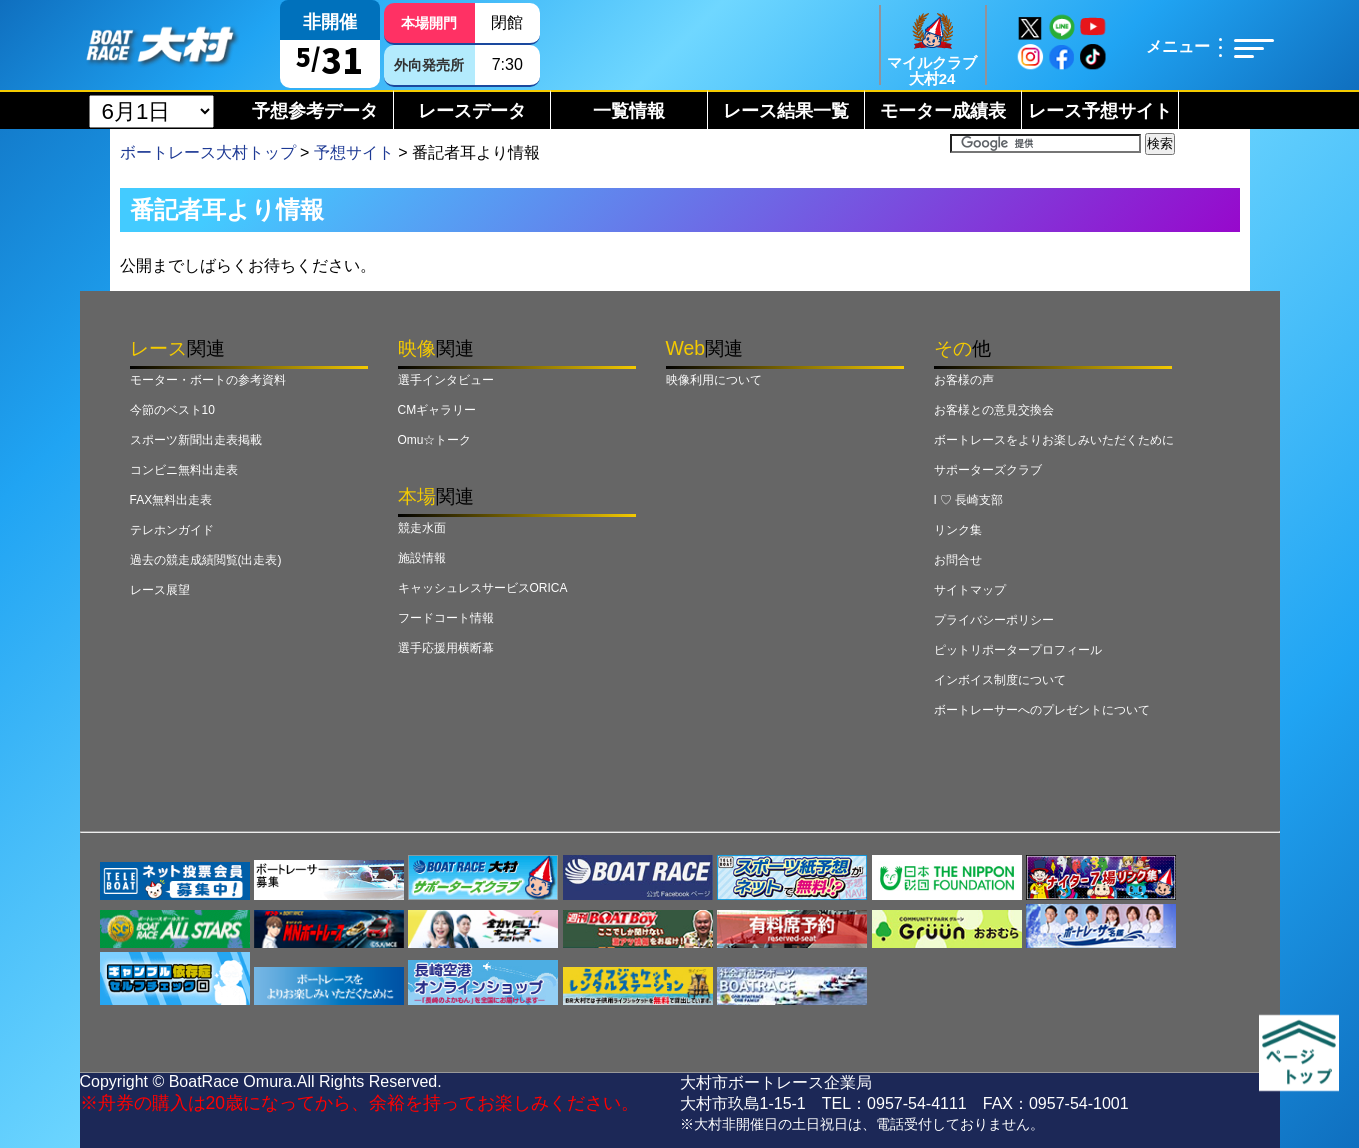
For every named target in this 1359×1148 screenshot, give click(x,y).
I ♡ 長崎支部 (969, 500)
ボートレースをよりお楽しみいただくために (1054, 440)
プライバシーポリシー (994, 620)
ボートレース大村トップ (208, 152)
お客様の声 (964, 380)
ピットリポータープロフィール (1018, 650)
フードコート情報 (446, 618)
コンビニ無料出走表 (184, 470)
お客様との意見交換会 (994, 410)
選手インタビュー (446, 380)
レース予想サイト (1100, 111)
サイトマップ (970, 590)
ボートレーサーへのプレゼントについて (1042, 710)
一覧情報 (629, 111)
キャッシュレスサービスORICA (483, 588)
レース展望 (160, 590)
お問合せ (958, 560)
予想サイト (354, 152)
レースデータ (472, 111)
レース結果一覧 (786, 111)
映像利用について (714, 380)
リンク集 (958, 530)
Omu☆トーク (435, 440)
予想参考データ (315, 111)
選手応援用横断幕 (446, 648)
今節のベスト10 (172, 410)
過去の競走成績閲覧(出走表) (206, 560)
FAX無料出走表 (171, 500)
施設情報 (422, 558)
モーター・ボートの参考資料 (208, 380)
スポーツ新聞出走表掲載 (196, 440)
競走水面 (422, 528)
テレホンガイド (172, 530)
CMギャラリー (437, 410)
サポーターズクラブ (988, 470)
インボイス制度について (1000, 680)
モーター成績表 (943, 111)
